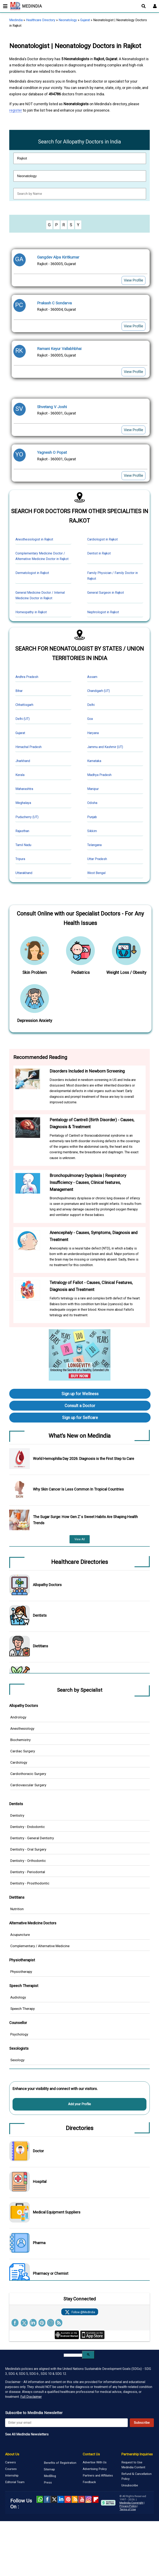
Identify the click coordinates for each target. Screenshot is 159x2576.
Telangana (94, 845)
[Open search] (143, 6)
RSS (75, 2499)
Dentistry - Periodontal (27, 1872)
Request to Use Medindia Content (133, 2465)
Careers (10, 2462)
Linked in (61, 2499)
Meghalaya (23, 803)
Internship (12, 2475)
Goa (90, 719)
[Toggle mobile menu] (4, 6)
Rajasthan (22, 831)
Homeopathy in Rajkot (31, 612)
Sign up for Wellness (80, 1393)
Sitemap (49, 2469)
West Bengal (96, 873)
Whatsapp (40, 2499)
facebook (47, 2499)
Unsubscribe (129, 2485)
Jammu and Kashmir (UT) (105, 747)
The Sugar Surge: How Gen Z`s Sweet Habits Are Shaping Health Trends (85, 1520)
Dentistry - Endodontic (27, 1827)
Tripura (20, 859)
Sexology (17, 2060)
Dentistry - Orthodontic (28, 1861)
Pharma (39, 2243)
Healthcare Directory (40, 20)
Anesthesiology (22, 1728)
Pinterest (68, 2499)
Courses (11, 2469)
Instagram (88, 2499)
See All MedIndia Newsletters (27, 2434)
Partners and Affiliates (98, 2475)
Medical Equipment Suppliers (56, 2212)
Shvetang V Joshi (52, 406)
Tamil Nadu (23, 845)
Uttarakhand (23, 873)
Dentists (40, 1615)
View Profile (133, 280)
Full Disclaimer (31, 2397)
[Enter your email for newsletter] (66, 2422)
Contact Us (91, 2454)
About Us (12, 2454)
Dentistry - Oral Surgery (28, 1849)
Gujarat (85, 20)
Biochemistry (20, 1740)
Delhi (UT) (22, 719)
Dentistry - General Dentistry (32, 1838)
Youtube (81, 2499)
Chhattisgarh (24, 705)
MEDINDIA (26, 6)
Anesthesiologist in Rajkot (34, 539)
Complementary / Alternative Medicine (40, 1946)
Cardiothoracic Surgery (28, 1774)
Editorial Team (14, 2482)
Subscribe (142, 2422)
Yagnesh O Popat (52, 452)
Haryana (93, 733)
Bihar (19, 691)
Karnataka (94, 761)
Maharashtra (24, 789)
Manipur (93, 789)
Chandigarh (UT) (98, 691)
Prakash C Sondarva (54, 303)
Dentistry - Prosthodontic (29, 1883)
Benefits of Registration (60, 2463)
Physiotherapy (21, 1972)
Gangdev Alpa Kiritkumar (58, 257)
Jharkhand (22, 761)
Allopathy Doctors (47, 1585)
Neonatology (68, 20)
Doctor (38, 2151)
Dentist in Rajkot (99, 553)
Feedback (89, 2482)
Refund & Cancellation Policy (136, 2476)
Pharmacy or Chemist (50, 2273)
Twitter (54, 2499)
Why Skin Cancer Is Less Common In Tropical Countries (78, 1489)
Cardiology (18, 1762)
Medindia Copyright (131, 2502)
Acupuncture (20, 1935)
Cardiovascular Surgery (28, 1785)
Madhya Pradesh (99, 775)
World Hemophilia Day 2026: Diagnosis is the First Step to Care (83, 1458)
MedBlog (50, 2476)
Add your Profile (79, 2104)
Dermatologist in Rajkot (32, 573)
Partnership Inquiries (137, 2454)
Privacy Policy (128, 2506)
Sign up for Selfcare (80, 1417)
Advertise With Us (95, 2462)
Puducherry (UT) (26, 817)
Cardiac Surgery (22, 1751)
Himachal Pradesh (28, 747)
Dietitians (40, 1646)
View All (79, 1539)
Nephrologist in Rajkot (103, 612)
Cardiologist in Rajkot (102, 539)
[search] (73, 2355)
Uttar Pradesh (97, 859)
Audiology (18, 1997)
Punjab (92, 817)
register (15, 110)
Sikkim (92, 831)
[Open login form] (155, 6)
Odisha (92, 803)
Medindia (16, 20)
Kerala (19, 775)
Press (48, 2482)
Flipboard (95, 2499)
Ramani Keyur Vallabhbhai (59, 348)
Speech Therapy (22, 2009)
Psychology (19, 2034)
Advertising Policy (95, 2469)
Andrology (18, 1717)
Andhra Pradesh (26, 677)
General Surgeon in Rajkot (105, 593)
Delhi (91, 705)
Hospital (39, 2181)
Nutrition (17, 1909)
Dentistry (17, 1815)
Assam (92, 677)
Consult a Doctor (80, 1405)
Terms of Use (128, 2509)
